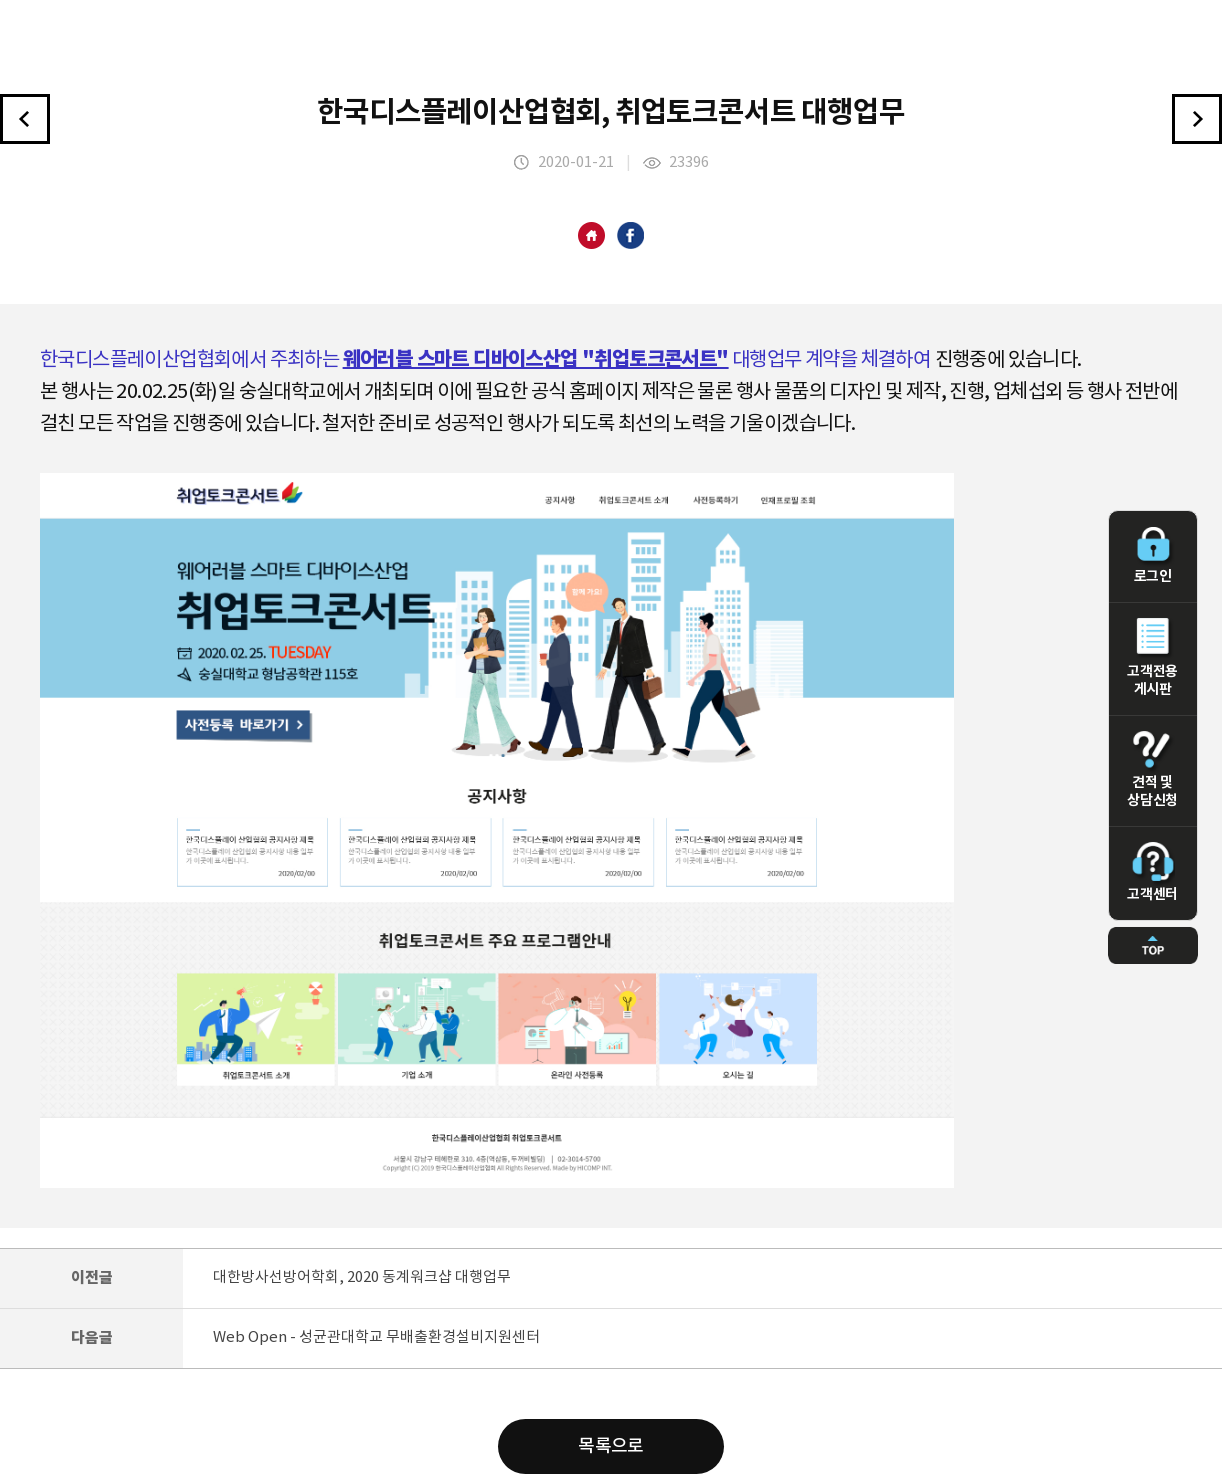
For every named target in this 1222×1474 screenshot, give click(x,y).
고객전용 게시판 (1153, 658)
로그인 (1153, 556)
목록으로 (611, 1446)
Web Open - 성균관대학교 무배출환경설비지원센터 (376, 1337)
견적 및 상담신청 (1153, 770)
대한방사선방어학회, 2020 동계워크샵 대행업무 (362, 1277)
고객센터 (1153, 872)
